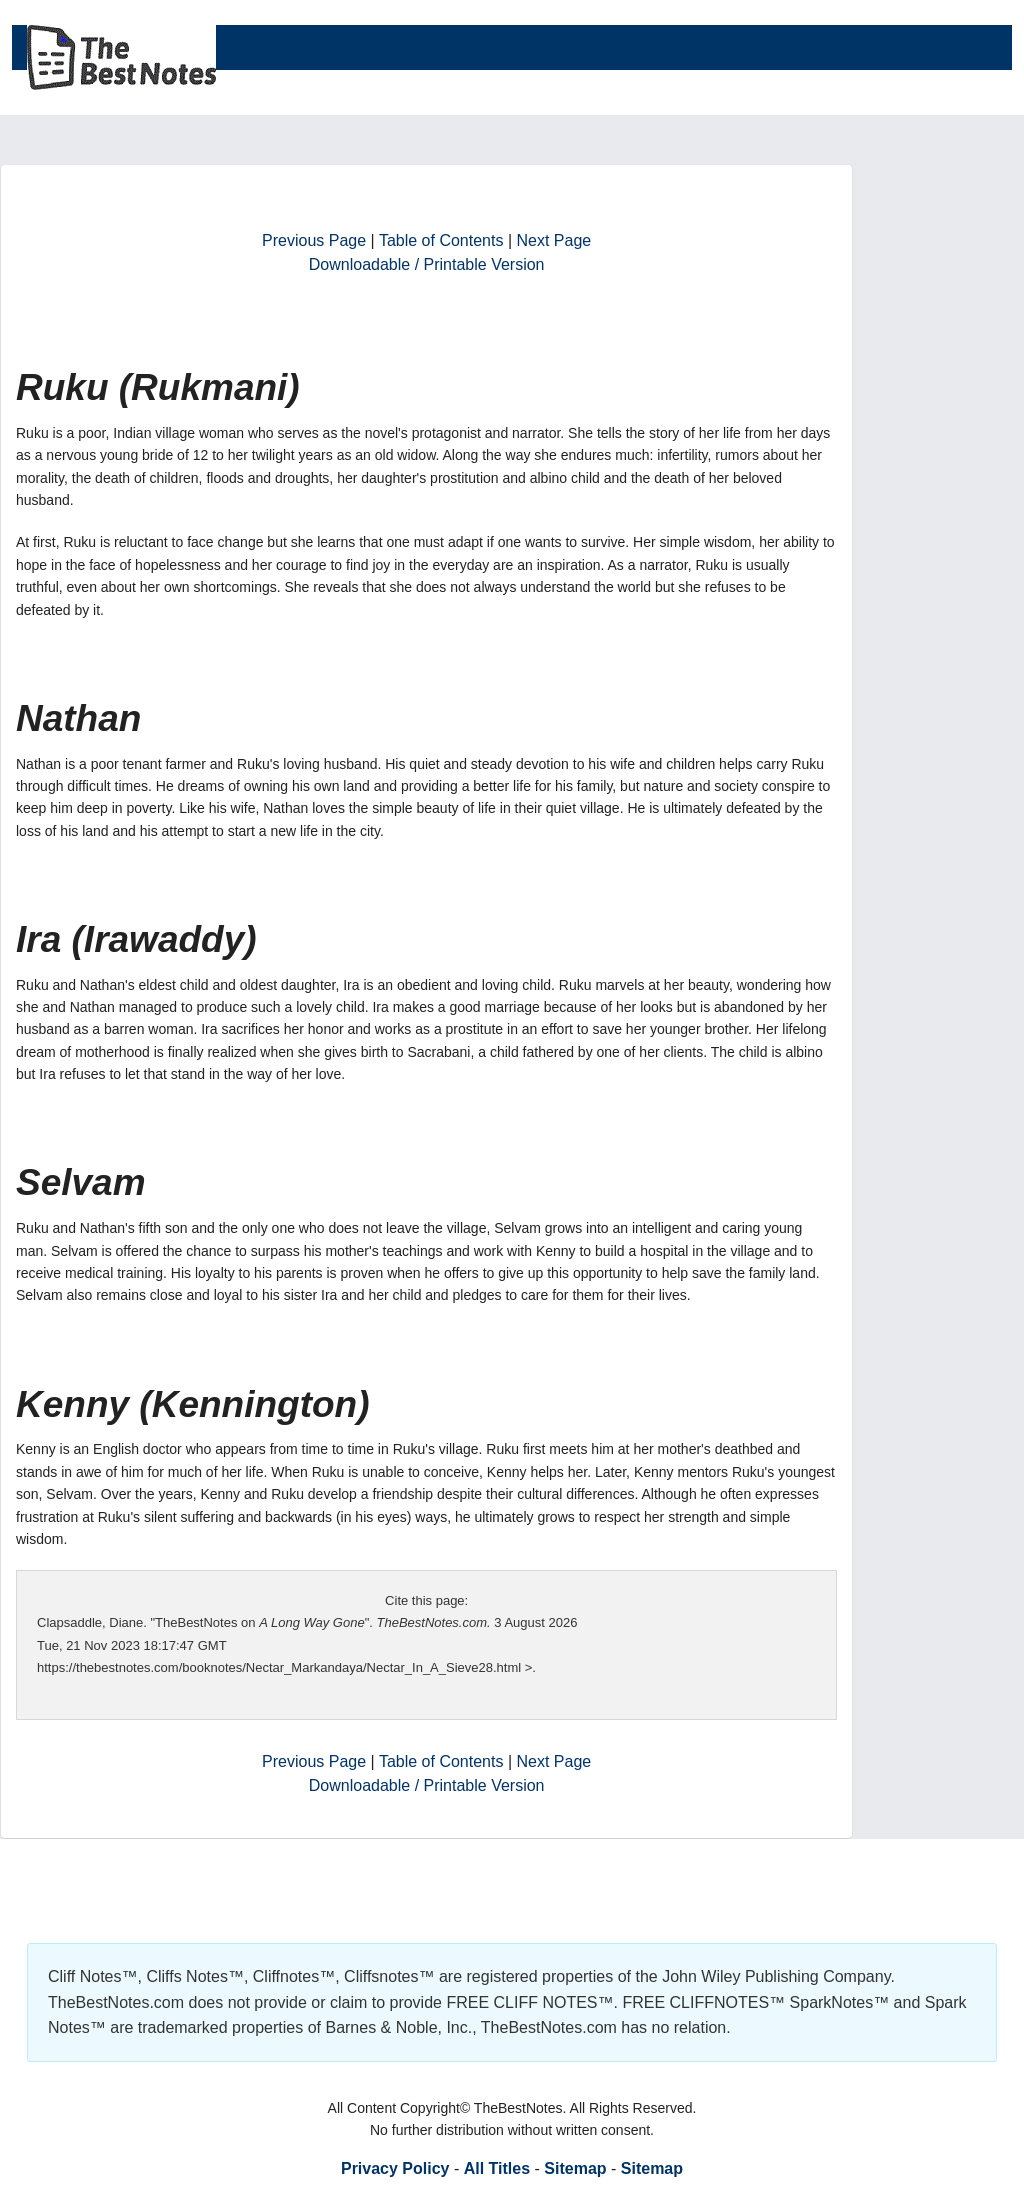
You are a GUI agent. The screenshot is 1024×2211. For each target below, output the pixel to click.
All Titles (497, 2168)
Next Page (554, 240)
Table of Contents (441, 240)
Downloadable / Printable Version (427, 264)
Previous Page (314, 240)
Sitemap (575, 2168)
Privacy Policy (395, 2168)
